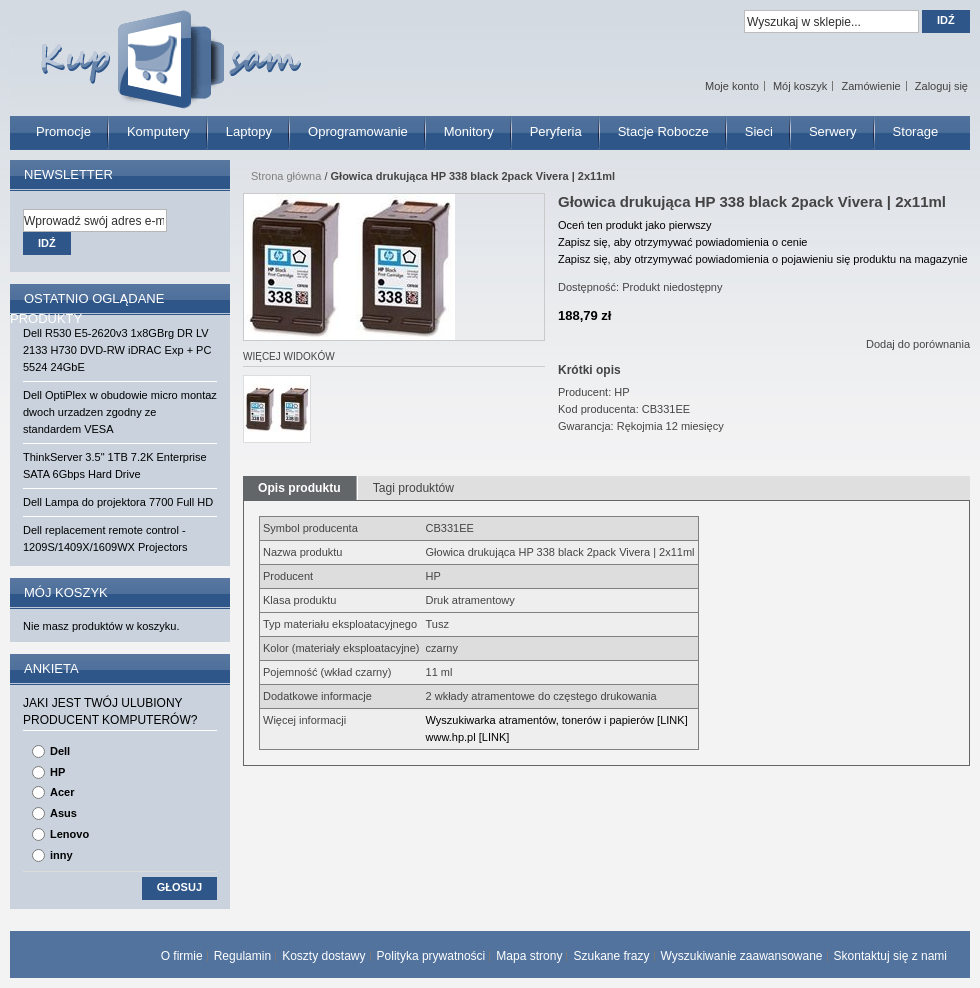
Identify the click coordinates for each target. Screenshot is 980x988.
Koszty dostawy (323, 956)
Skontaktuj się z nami (890, 956)
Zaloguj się (941, 86)
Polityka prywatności (431, 956)
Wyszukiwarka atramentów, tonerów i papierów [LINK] (557, 720)
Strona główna (286, 176)
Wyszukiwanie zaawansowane (742, 956)
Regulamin (242, 956)
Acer (62, 792)
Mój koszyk (800, 86)
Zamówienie (870, 86)
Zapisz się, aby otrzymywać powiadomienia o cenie (682, 242)
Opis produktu (299, 488)
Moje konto (732, 86)
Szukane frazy (611, 956)
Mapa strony (529, 956)
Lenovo (69, 834)
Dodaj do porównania (918, 344)
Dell (60, 751)
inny (61, 855)
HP (57, 772)
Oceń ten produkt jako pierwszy (634, 225)
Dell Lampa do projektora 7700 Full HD (118, 502)
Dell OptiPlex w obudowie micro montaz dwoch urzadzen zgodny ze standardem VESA (120, 412)
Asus (63, 813)
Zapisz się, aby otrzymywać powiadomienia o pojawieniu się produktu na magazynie (763, 259)
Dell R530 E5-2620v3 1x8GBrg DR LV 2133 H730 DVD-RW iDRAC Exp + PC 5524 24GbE (117, 350)
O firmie (182, 956)
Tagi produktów (413, 488)
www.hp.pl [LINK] (468, 737)
